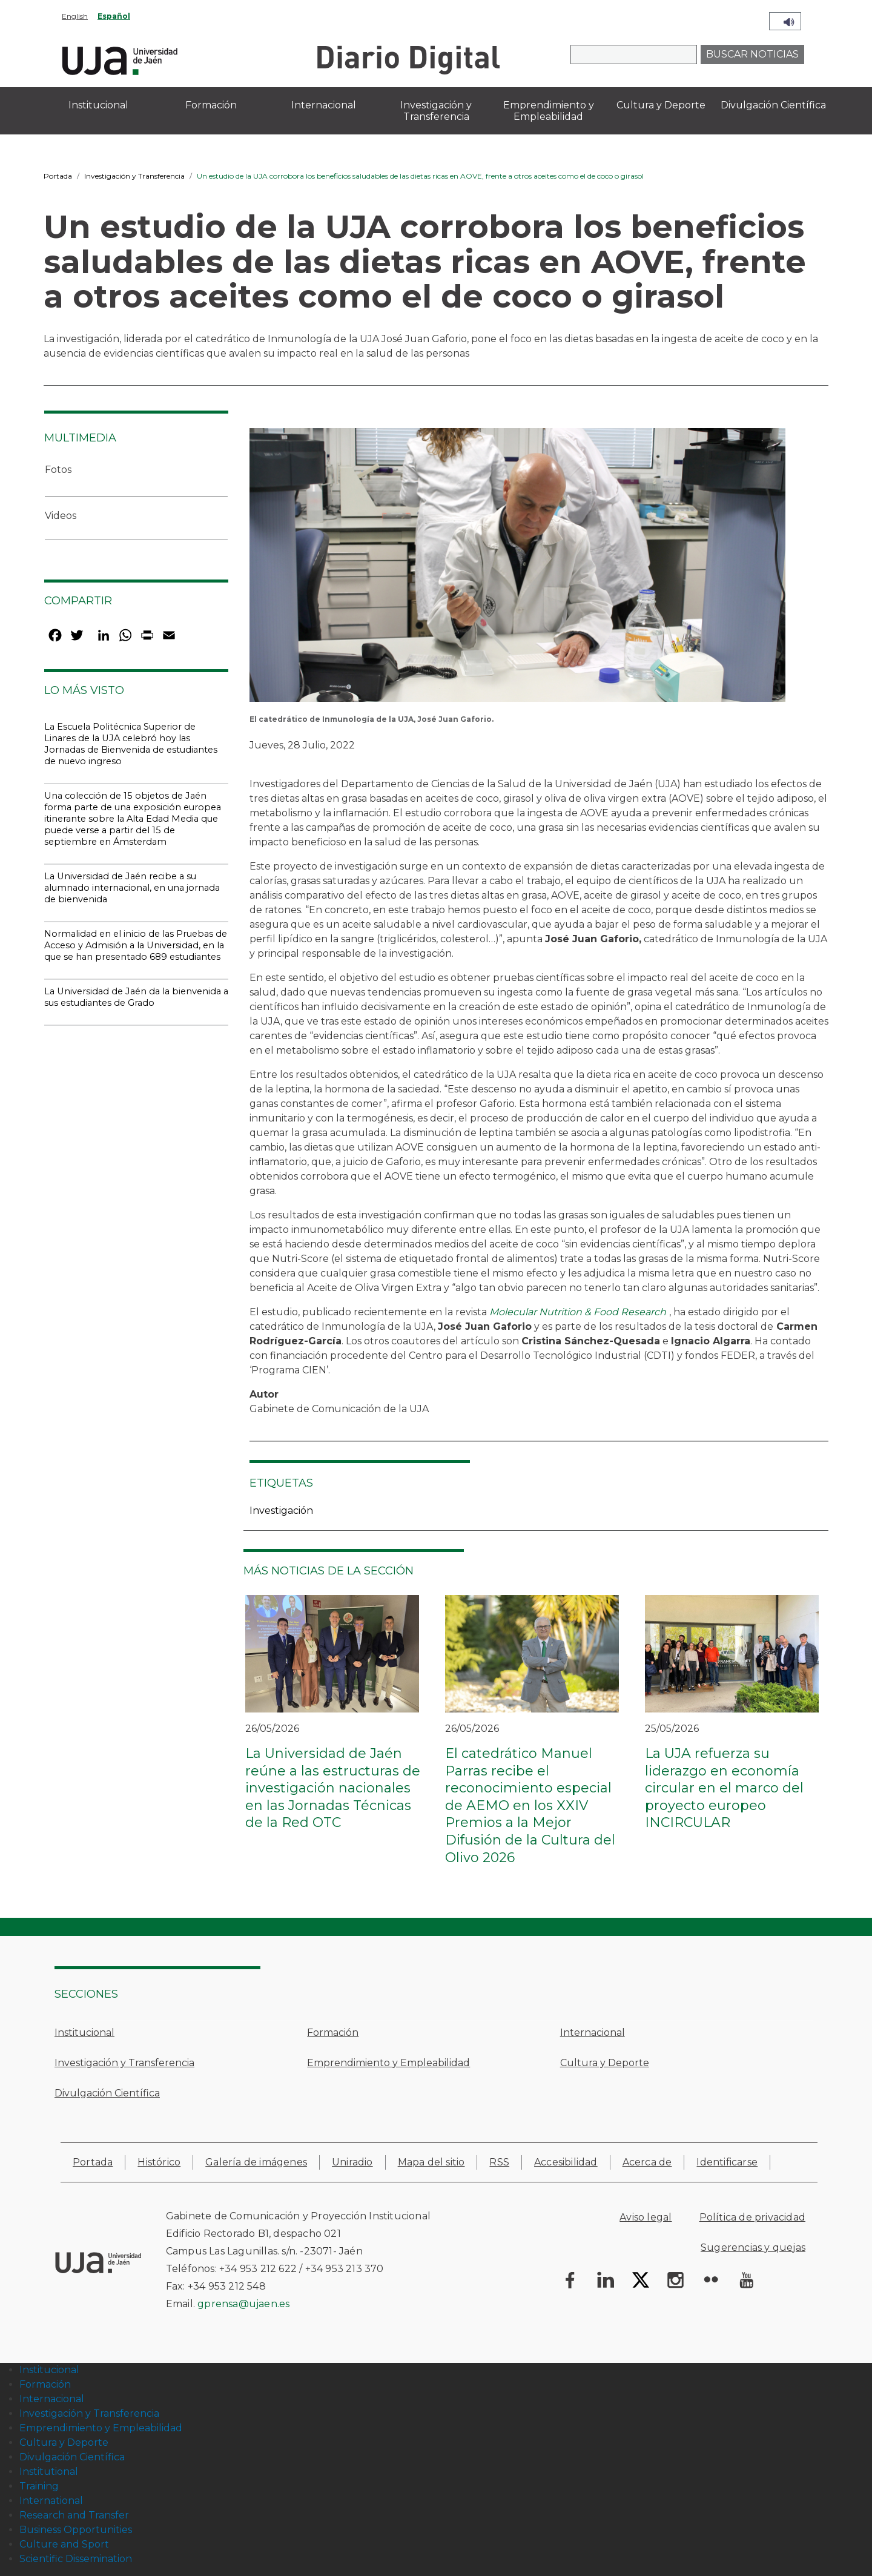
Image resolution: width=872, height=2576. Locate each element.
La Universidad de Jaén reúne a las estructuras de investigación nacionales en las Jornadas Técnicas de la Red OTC (332, 1788)
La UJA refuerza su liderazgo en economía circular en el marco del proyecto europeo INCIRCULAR (724, 1788)
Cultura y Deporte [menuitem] (660, 105)
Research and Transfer (74, 2515)
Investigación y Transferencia (134, 175)
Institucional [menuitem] (98, 105)
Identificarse (727, 2162)
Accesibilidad (566, 2162)
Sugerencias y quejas (753, 2247)
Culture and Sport (64, 2544)
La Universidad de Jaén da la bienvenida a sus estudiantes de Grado (136, 997)
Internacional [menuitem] (323, 105)
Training (39, 2486)
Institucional (84, 2032)
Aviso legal (645, 2217)
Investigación (281, 1510)
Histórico (158, 2162)
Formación (332, 2032)
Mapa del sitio (431, 2162)
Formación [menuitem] (211, 105)
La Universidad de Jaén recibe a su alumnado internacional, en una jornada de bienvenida (132, 888)
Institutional (48, 2471)
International (51, 2500)
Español (113, 16)
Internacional (592, 2032)
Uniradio (352, 2162)
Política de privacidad (752, 2217)
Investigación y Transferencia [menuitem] (436, 110)
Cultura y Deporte (604, 2063)
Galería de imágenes (256, 2162)
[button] (517, 569)
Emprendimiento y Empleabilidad (388, 2063)
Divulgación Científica (107, 2093)
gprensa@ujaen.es (243, 2304)
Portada (58, 175)
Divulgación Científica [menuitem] (773, 105)
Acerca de (647, 2162)
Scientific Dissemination (75, 2558)
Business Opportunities (75, 2529)
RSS (499, 2162)
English (75, 16)
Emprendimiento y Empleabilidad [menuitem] (548, 110)
